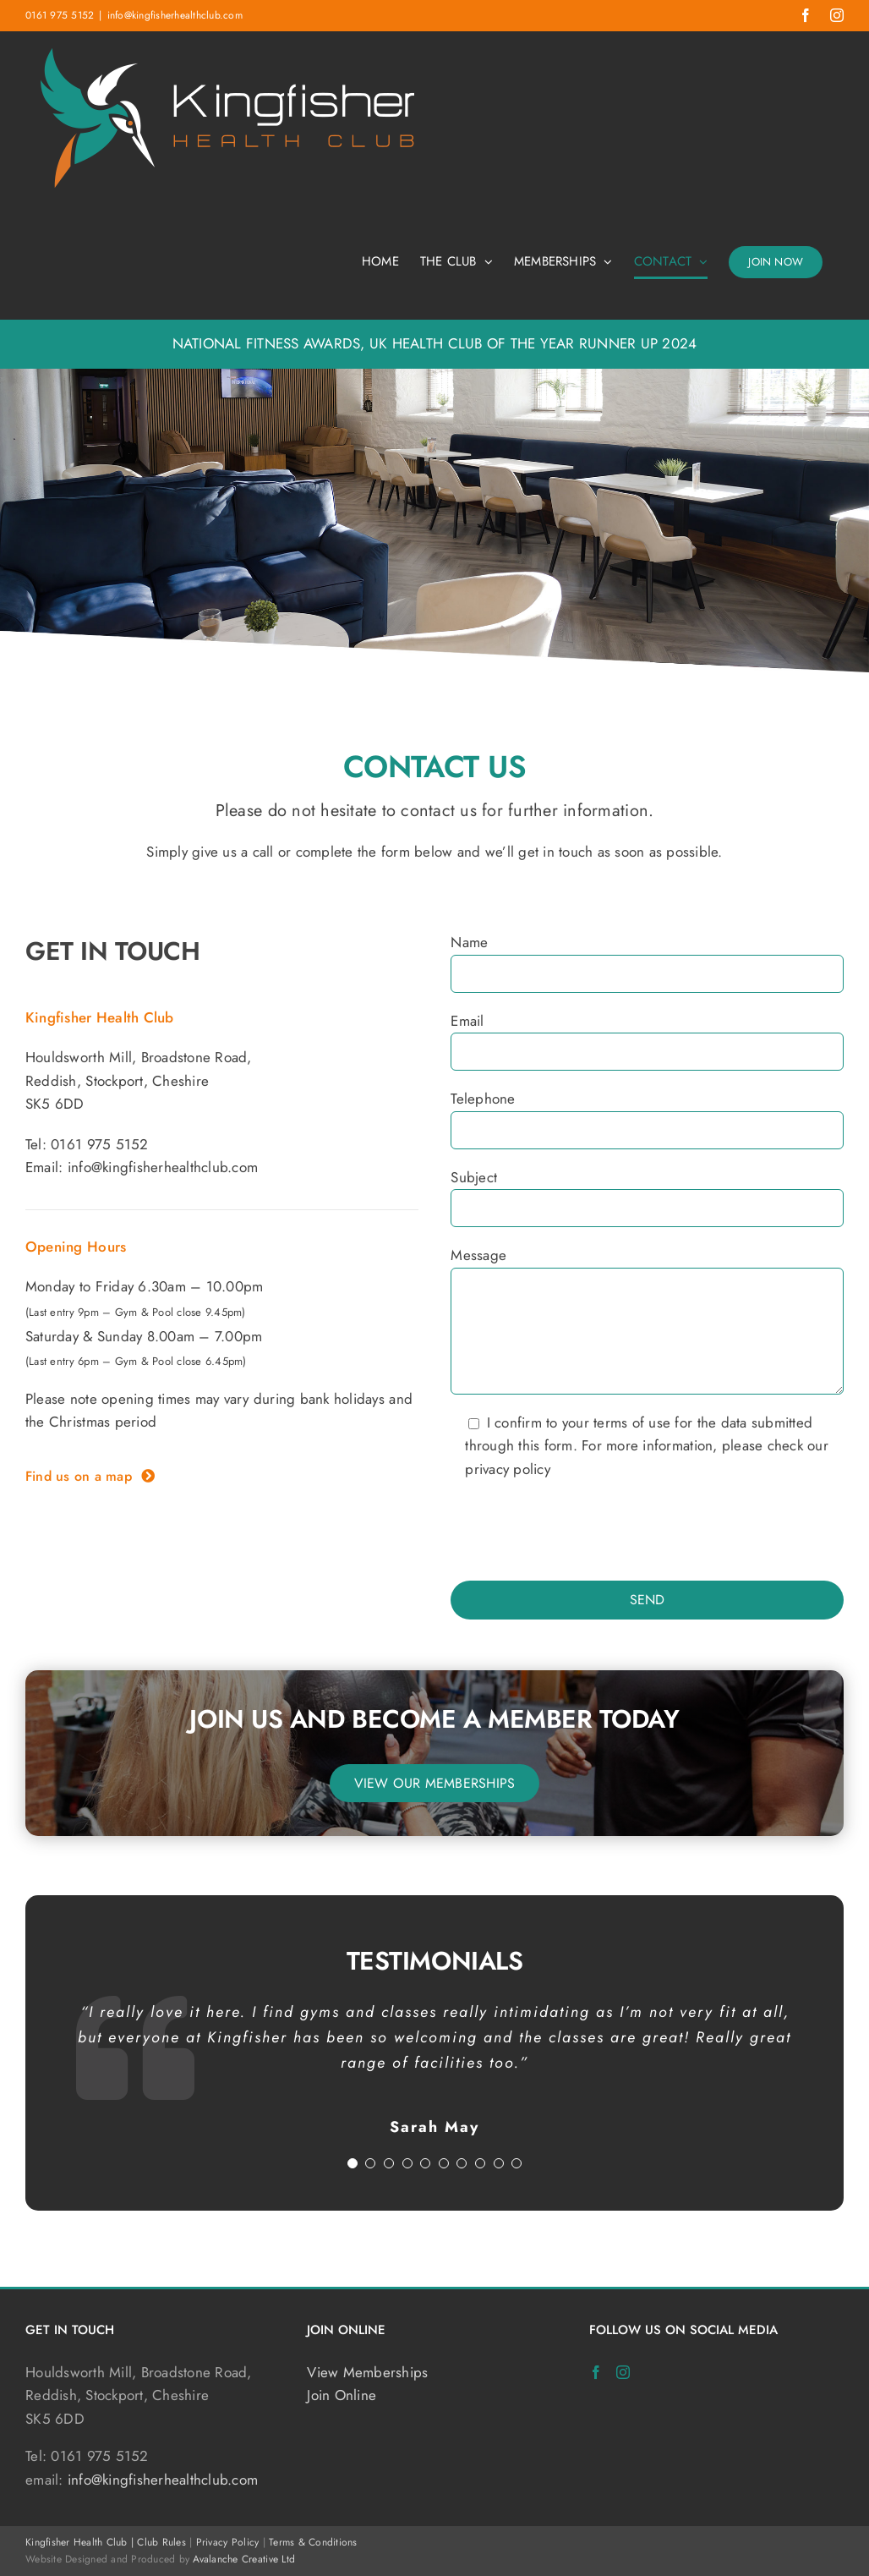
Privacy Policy (228, 2542)
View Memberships (367, 2372)
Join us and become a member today (434, 1719)
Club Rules (161, 2542)
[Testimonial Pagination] (352, 2163)
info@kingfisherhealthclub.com (175, 15)
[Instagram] (623, 2372)
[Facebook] (596, 2372)
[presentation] (579, 1531)
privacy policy (507, 1469)
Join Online (341, 2395)
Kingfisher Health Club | (81, 2542)
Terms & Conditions (313, 2542)
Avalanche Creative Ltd (244, 2559)
